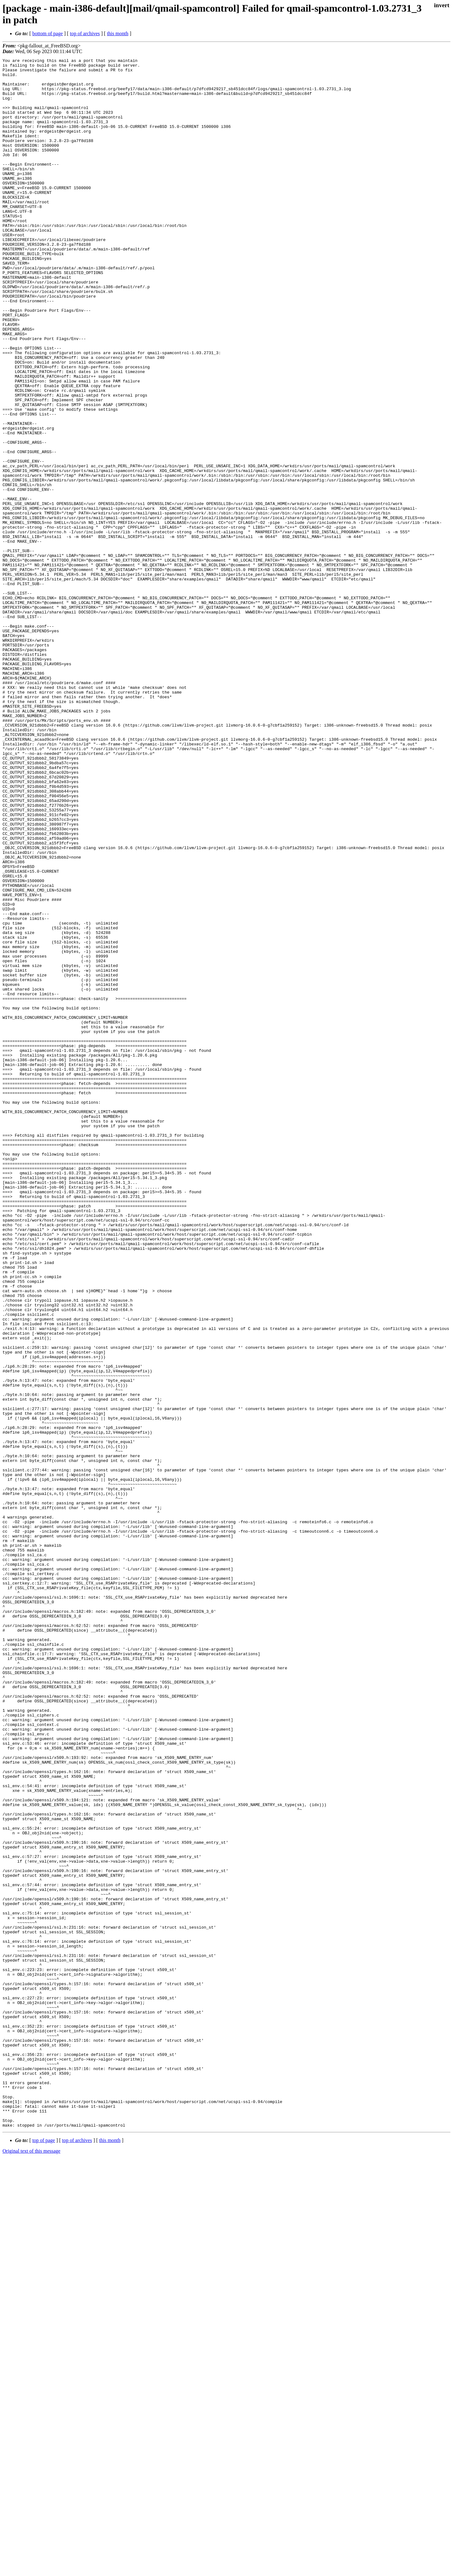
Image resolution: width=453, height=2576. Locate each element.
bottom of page (47, 33)
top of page (43, 2554)
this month (117, 33)
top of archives (85, 33)
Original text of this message (31, 2565)
